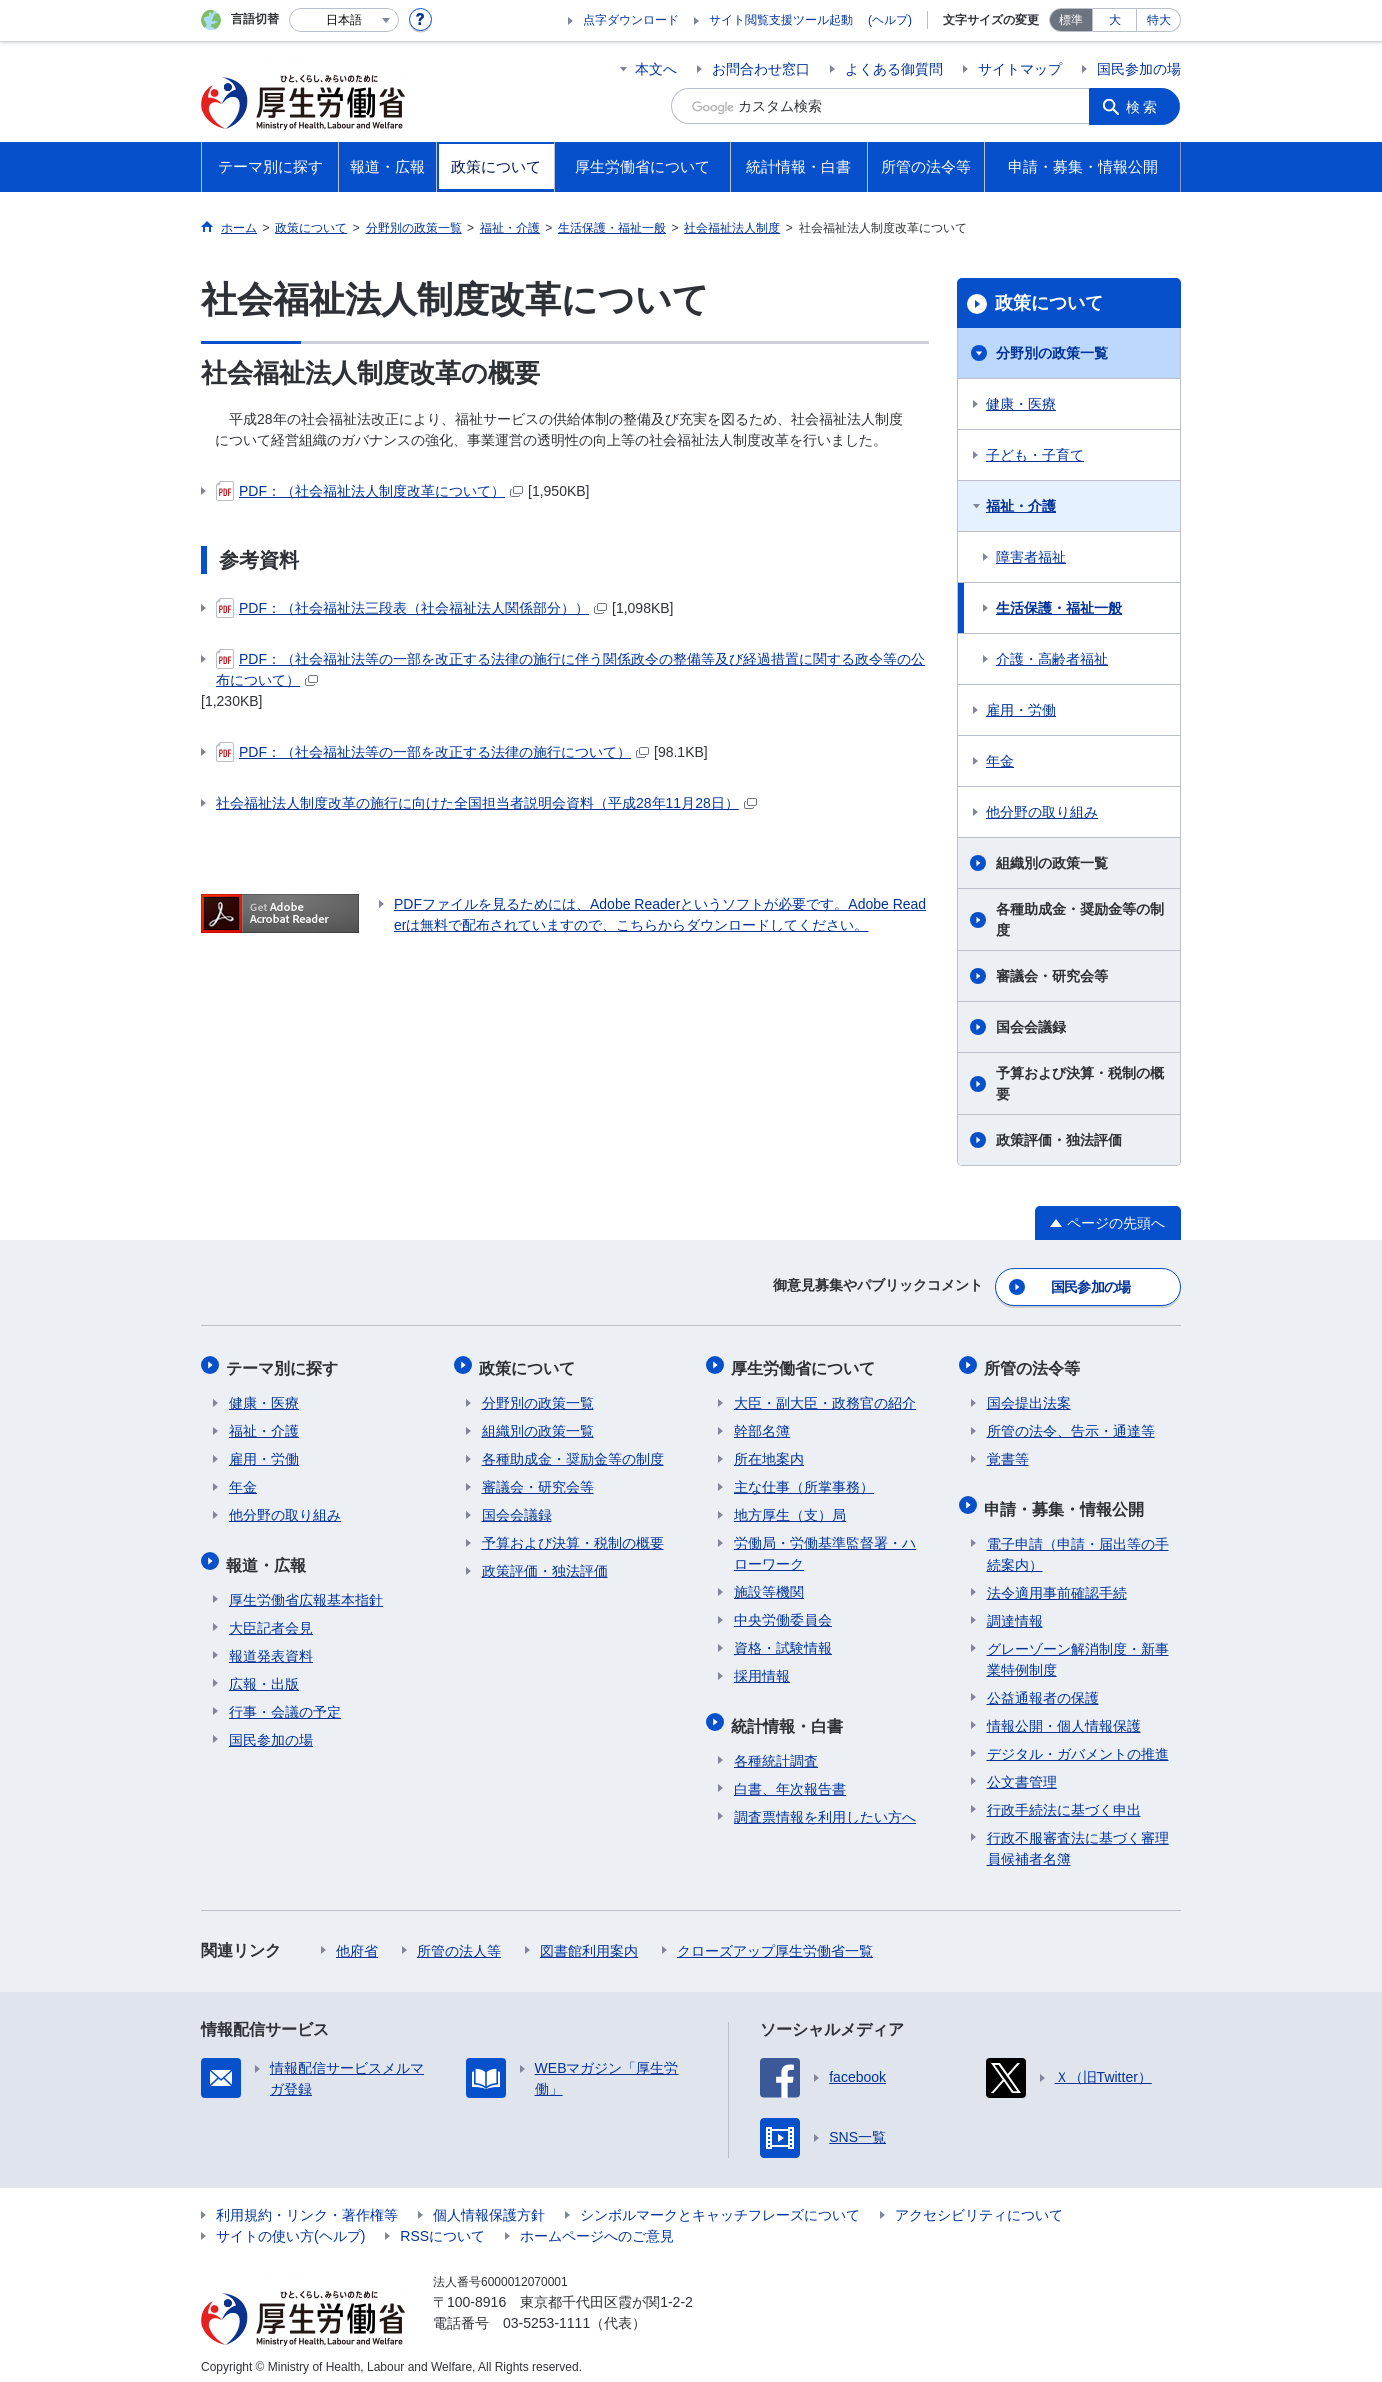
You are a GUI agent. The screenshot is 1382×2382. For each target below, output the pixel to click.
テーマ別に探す (285, 1363)
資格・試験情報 (783, 1642)
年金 (1000, 761)
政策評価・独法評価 (1059, 1140)
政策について (1049, 303)
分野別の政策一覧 (1052, 353)
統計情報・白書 (790, 1716)
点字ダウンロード (631, 20)
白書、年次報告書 (790, 1778)
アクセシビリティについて (979, 2204)
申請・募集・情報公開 (1067, 1499)
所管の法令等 (1035, 1363)
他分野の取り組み (1042, 812)
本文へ (656, 69)
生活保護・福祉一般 (1059, 608)
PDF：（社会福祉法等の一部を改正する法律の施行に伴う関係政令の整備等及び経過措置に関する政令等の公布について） (570, 668)
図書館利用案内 (589, 1940)
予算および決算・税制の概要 (1080, 1083)
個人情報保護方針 (489, 2204)
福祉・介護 (1021, 506)
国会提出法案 (1029, 1397)
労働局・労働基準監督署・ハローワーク (825, 1547)
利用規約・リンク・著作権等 (307, 2204)
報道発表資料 (271, 1645)
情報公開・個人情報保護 (1064, 1715)
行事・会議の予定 (285, 1701)
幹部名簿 (762, 1425)
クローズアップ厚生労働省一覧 (775, 1940)
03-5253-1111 (546, 2312)
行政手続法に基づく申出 (1064, 1799)
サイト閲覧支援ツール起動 (781, 20)
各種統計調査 (776, 1750)
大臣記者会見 (271, 1617)
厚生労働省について (806, 1363)
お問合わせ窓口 (761, 69)
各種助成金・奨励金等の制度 (1080, 919)
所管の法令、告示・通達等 (1071, 1425)
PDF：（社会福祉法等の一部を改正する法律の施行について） (432, 752)
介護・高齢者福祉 (1052, 659)
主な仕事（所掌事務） (804, 1481)
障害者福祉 (1031, 557)
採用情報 (762, 1670)
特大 (1159, 20)
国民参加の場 (1139, 69)
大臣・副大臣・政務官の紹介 (825, 1397)
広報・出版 (264, 1673)
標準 (1071, 20)
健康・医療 (1021, 404)
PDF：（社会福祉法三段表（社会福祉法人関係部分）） (411, 608)
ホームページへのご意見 (597, 2225)
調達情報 (1015, 1610)
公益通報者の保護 (1043, 1687)
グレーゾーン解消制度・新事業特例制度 (1078, 1648)
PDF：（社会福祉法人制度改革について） (369, 491)
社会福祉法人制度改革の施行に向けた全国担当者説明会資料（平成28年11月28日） (486, 803)
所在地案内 (769, 1453)
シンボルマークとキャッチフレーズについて (720, 2204)
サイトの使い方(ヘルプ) (290, 2225)
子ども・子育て (1035, 455)
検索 (1145, 106)
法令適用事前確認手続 (1057, 1582)
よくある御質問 (894, 69)
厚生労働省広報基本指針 (306, 1589)
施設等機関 (769, 1586)
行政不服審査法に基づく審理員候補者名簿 (1078, 1837)
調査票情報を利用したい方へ (825, 1806)
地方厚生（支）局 (790, 1509)
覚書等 (1008, 1453)
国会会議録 (1031, 1027)
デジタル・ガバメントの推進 (1078, 1743)
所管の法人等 (459, 1940)
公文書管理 (1022, 1771)
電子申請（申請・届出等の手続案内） (1078, 1543)
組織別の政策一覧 (1052, 863)
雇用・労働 (1021, 710)
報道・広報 (269, 1555)
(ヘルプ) (890, 20)
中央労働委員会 (783, 1614)
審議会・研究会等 (1052, 976)
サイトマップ (1020, 69)
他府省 (357, 1940)
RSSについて (442, 2225)
